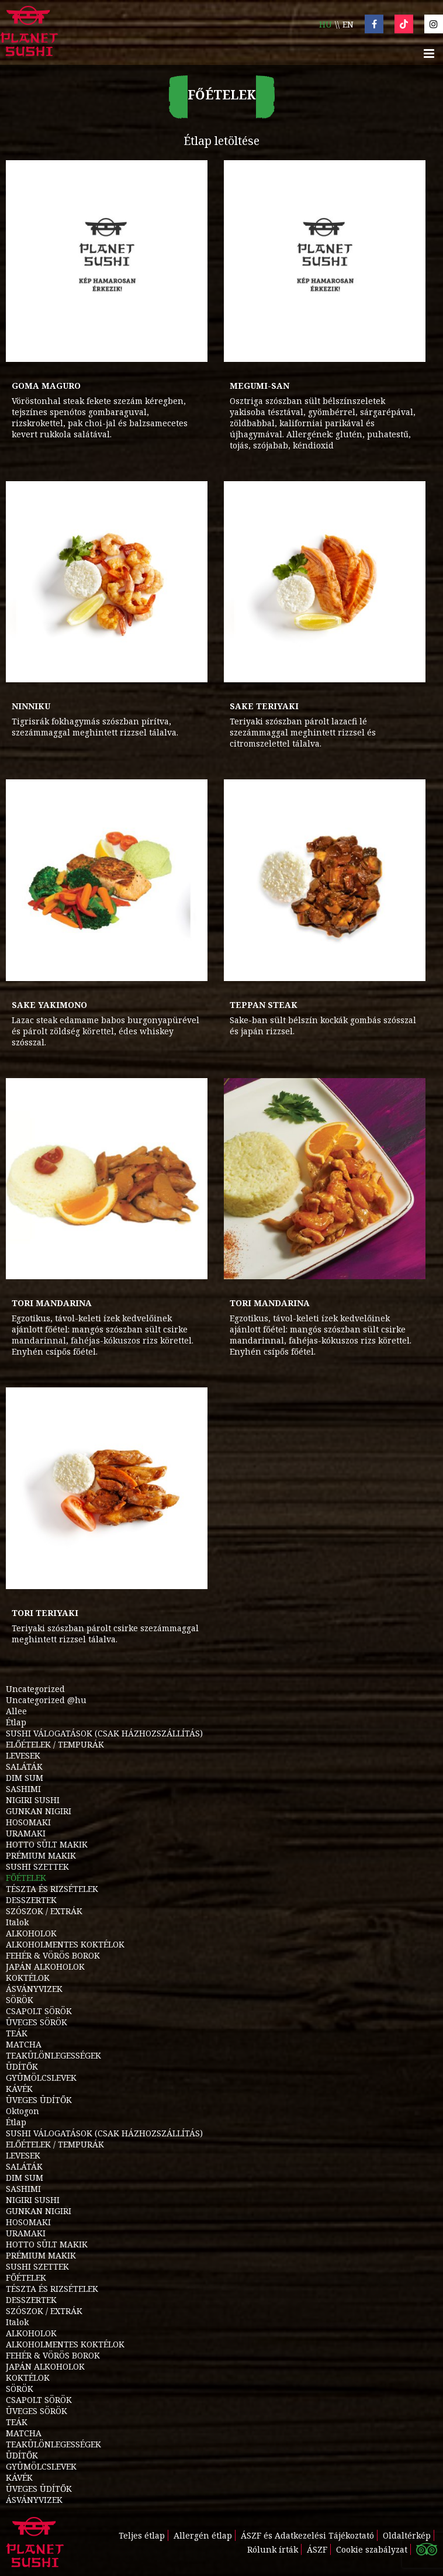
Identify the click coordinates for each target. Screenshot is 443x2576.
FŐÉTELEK (26, 1877)
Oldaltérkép (407, 2535)
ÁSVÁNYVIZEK (34, 1988)
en (348, 24)
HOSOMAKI (28, 1822)
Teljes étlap (142, 2535)
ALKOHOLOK (31, 1933)
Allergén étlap (203, 2535)
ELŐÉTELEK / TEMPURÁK (55, 1744)
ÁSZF (317, 2549)
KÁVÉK (19, 2088)
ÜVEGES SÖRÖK (36, 2022)
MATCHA (23, 2044)
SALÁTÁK (24, 1766)
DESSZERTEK (31, 1899)
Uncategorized (35, 1688)
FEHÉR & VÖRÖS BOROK (53, 1955)
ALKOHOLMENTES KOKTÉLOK (65, 1944)
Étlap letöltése (221, 141)
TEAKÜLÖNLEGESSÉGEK (53, 2055)
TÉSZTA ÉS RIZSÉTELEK (52, 1888)
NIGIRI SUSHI (33, 1799)
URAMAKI (26, 1833)
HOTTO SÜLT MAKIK (47, 1844)
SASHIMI (23, 1788)
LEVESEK (23, 1755)
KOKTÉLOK (28, 1977)
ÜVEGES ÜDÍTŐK (39, 2099)
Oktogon (22, 2110)
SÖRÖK (19, 1999)
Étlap (16, 1722)
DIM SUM (24, 1777)
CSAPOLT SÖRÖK (39, 2010)
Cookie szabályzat (371, 2549)
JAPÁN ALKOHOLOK (45, 1966)
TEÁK (16, 2033)
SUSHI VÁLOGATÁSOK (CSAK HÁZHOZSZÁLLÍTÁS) (104, 1733)
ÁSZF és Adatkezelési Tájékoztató (307, 2535)
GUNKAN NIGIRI (38, 1811)
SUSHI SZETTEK (37, 1866)
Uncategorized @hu (46, 1699)
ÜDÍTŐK (22, 2066)
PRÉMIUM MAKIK (41, 1855)
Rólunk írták (272, 2549)
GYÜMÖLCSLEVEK (41, 2077)
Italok (17, 1922)
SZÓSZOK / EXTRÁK (44, 1911)
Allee (16, 1711)
